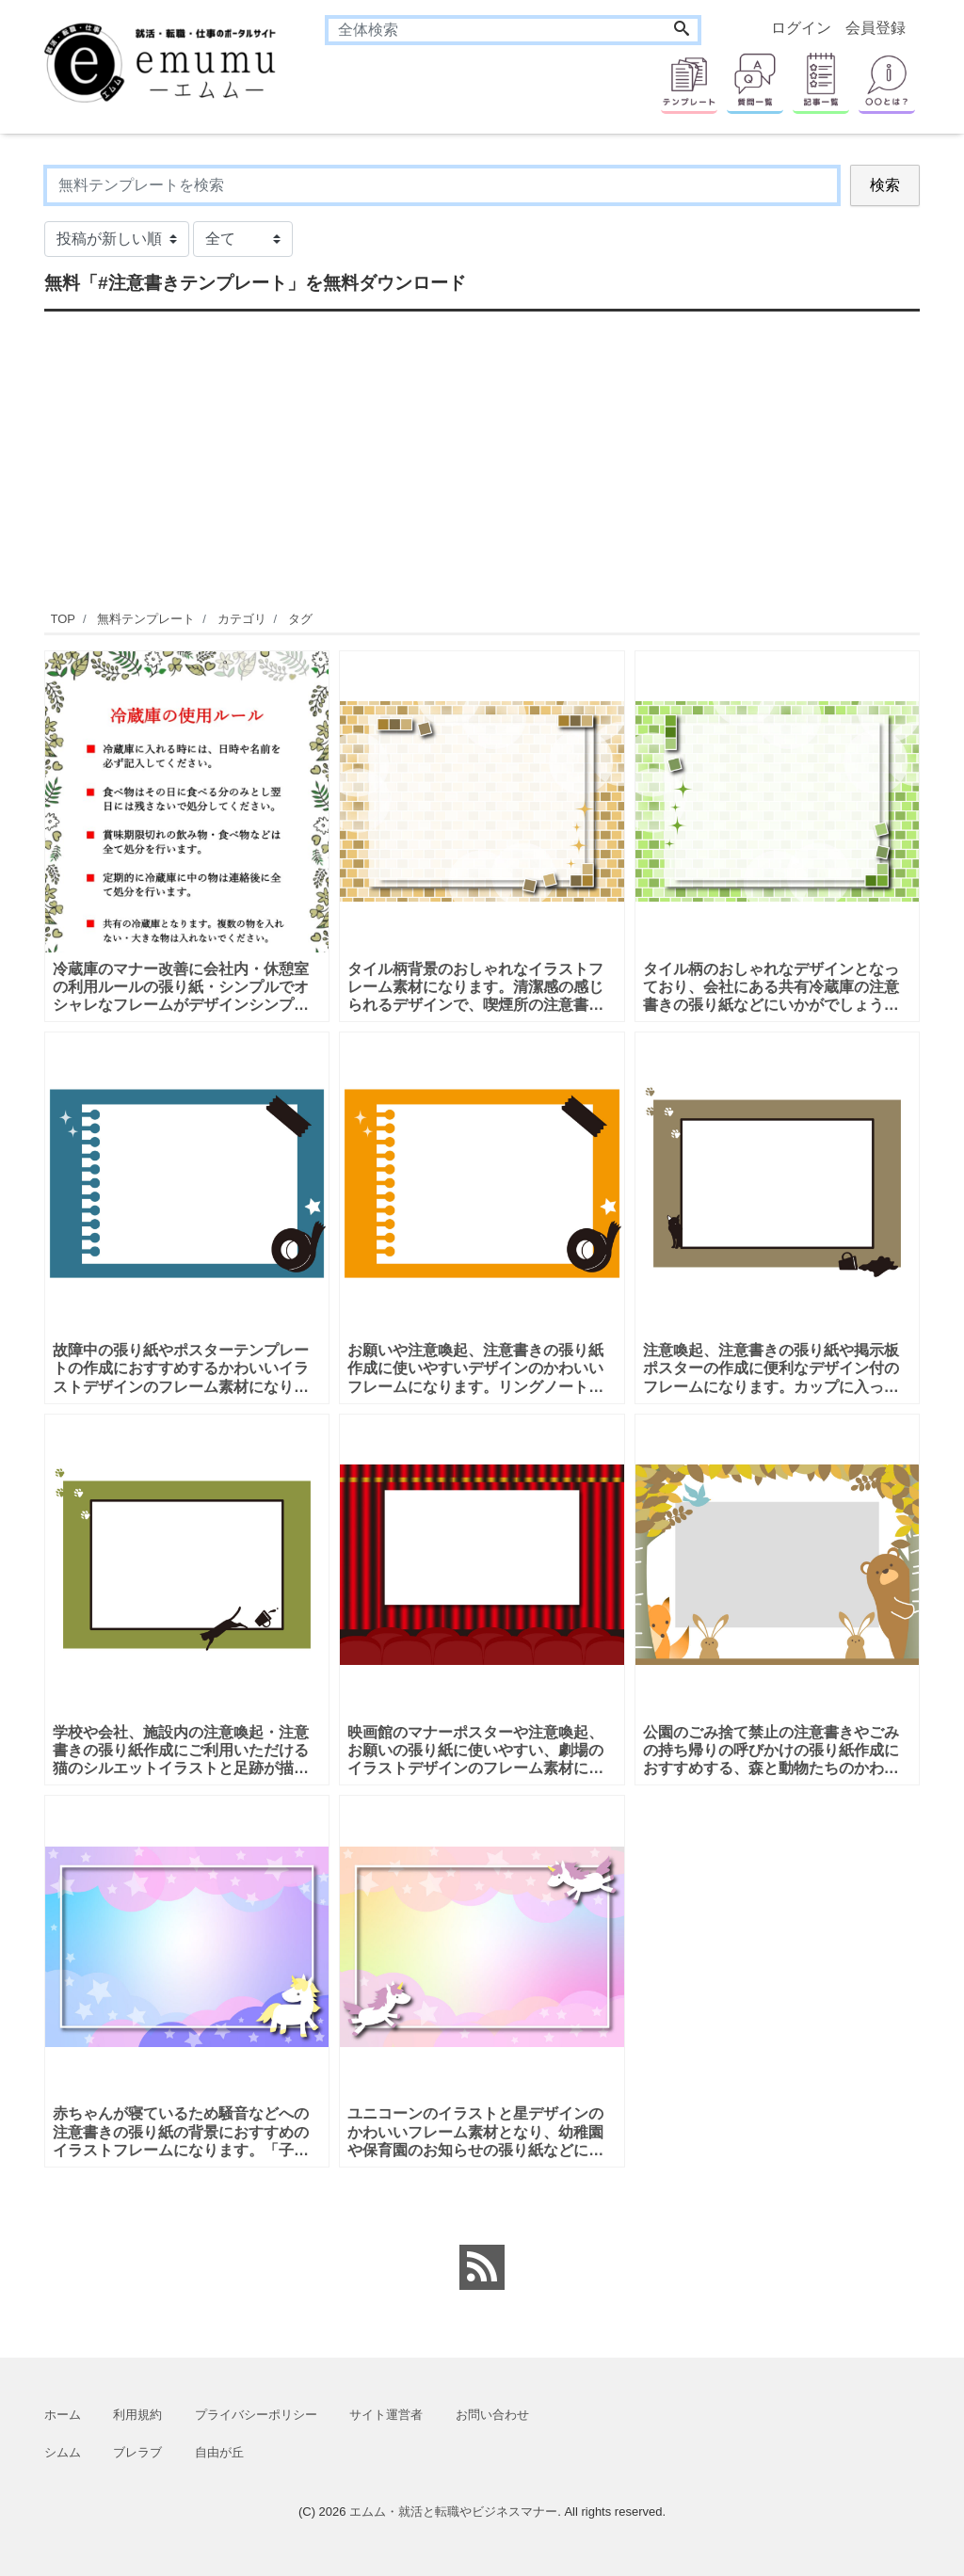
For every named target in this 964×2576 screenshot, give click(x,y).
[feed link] (482, 2267)
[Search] (681, 30)
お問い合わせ (492, 2415)
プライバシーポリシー (256, 2415)
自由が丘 (219, 2452)
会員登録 (875, 28)
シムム (62, 2452)
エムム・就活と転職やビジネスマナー (453, 2511)
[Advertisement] (482, 458)
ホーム (62, 2415)
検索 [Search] (885, 185)
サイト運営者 (386, 2415)
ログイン (801, 28)
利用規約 (137, 2415)
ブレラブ (137, 2452)
